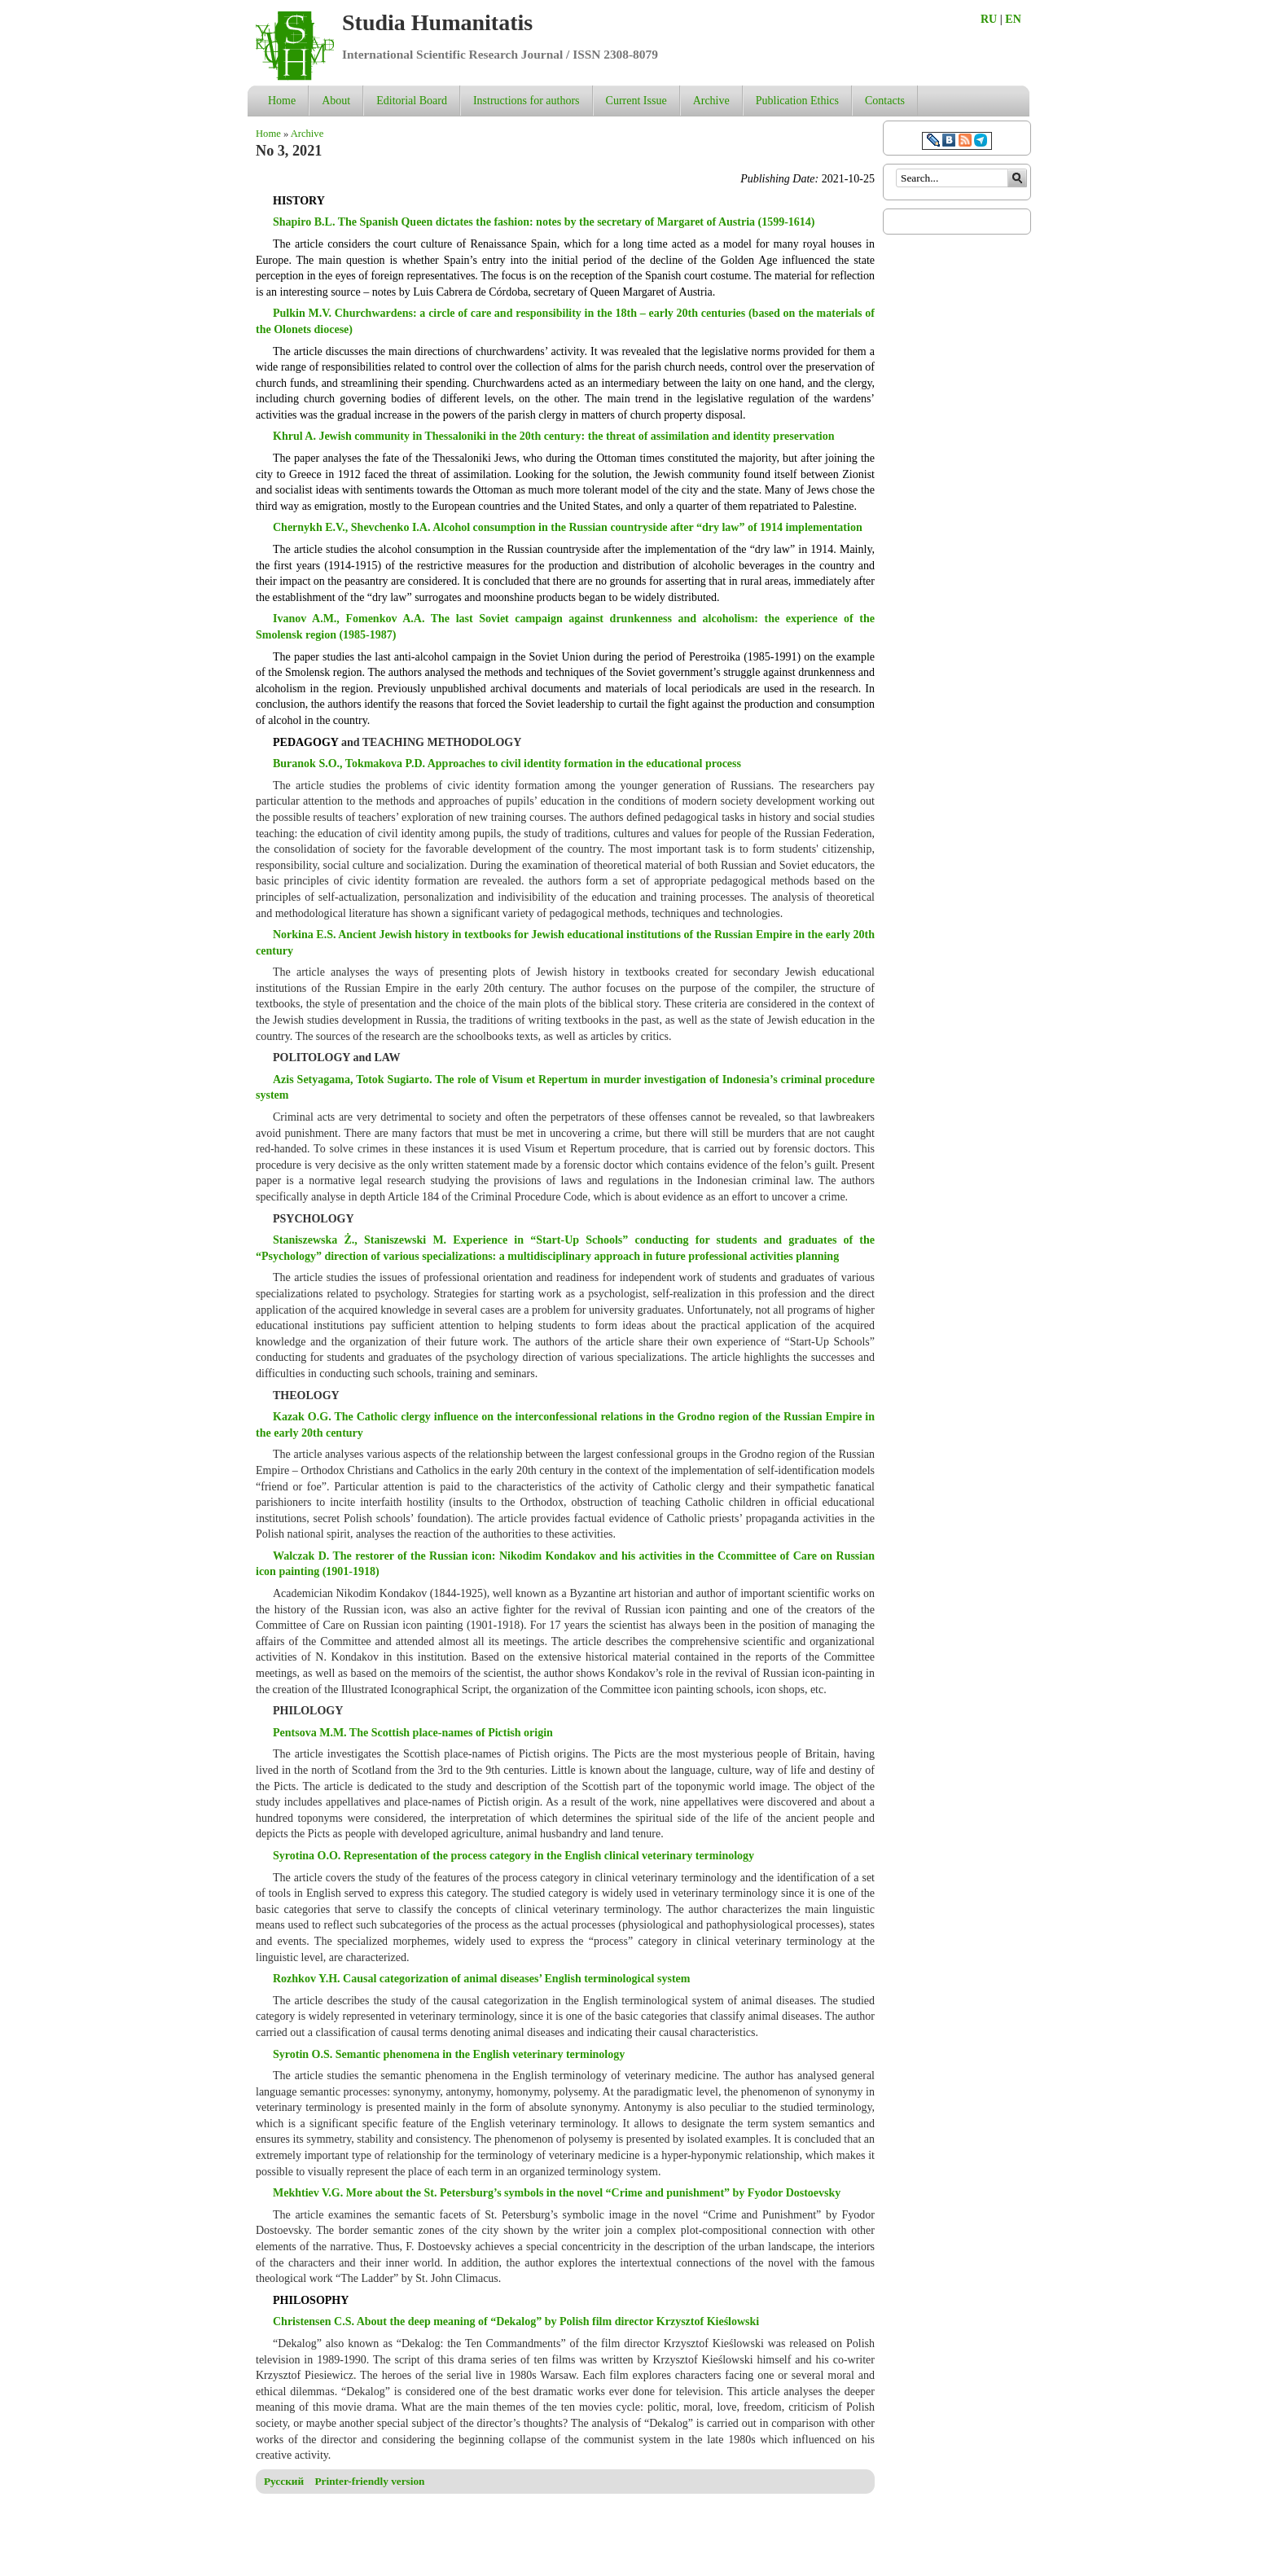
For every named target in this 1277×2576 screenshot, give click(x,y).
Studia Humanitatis (437, 22)
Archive (711, 100)
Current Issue (636, 100)
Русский (284, 2481)
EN (1012, 19)
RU (989, 19)
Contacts (885, 100)
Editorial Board (411, 100)
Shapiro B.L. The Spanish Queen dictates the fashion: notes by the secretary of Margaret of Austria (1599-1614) (544, 222)
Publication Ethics (797, 100)
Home (282, 100)
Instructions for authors (526, 100)
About (336, 100)
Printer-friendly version (369, 2481)
